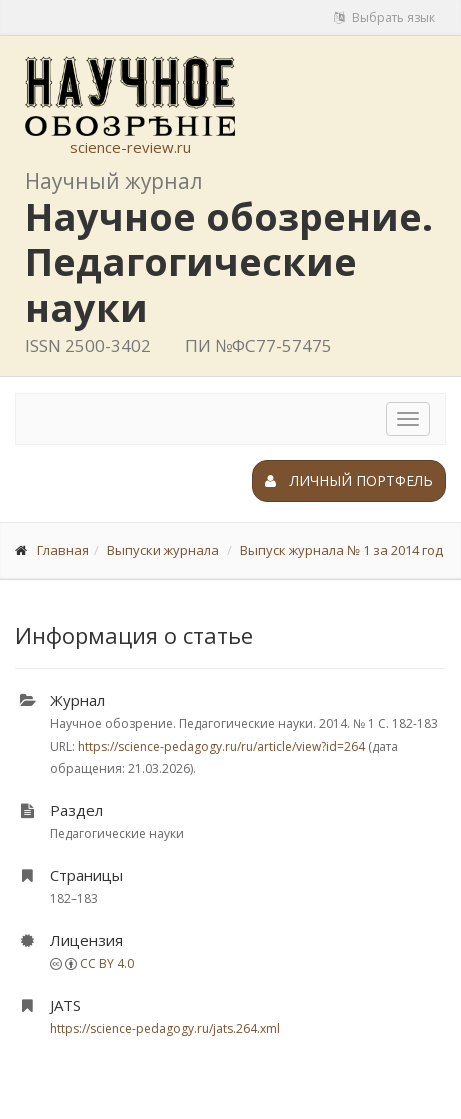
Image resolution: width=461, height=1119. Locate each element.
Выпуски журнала (163, 550)
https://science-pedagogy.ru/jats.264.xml (165, 1028)
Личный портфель (349, 480)
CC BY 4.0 (107, 963)
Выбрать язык (384, 17)
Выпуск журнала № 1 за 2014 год (341, 550)
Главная (63, 550)
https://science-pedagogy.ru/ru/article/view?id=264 (221, 746)
